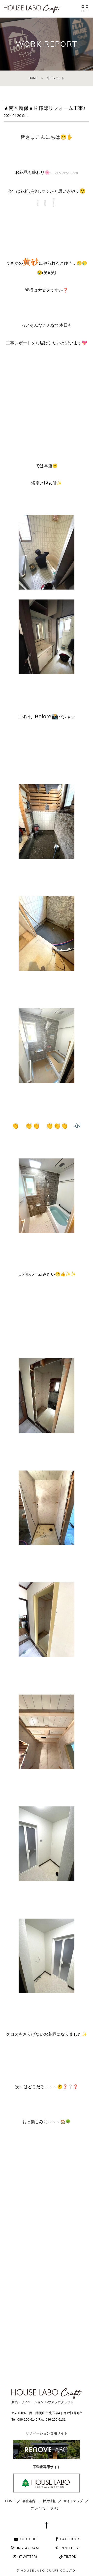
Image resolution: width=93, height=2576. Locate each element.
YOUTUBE (25, 2539)
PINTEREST (68, 2548)
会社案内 (28, 2501)
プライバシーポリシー (47, 2508)
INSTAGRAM (25, 2548)
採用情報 (49, 2501)
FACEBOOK (68, 2539)
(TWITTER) (25, 2557)
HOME (33, 78)
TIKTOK (67, 2557)
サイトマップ (73, 2501)
